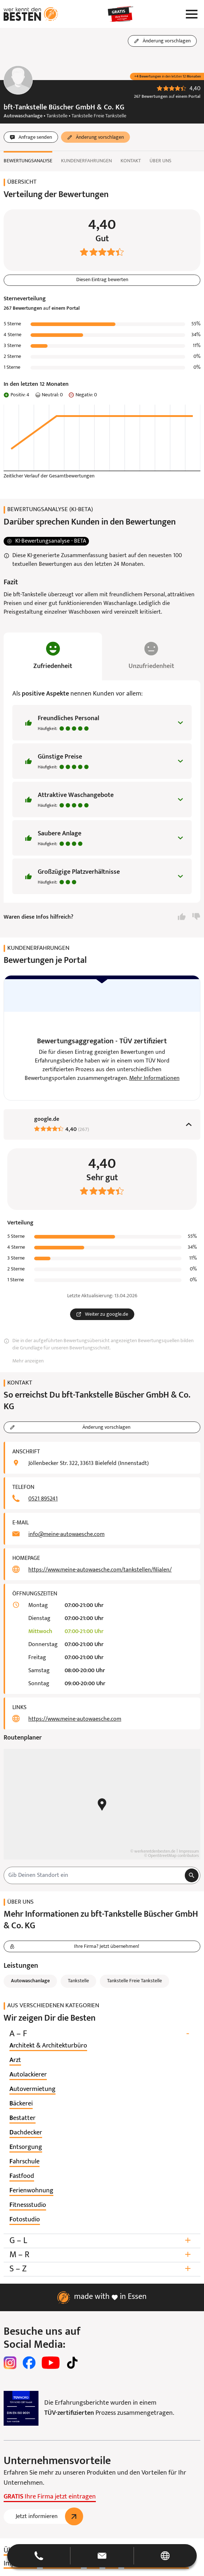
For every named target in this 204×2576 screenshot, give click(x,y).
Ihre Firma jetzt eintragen (50, 2496)
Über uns (160, 161)
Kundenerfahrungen (86, 161)
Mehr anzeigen (28, 1361)
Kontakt (131, 161)
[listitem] (48, 2046)
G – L (102, 2240)
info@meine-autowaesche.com (66, 1535)
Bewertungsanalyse (28, 161)
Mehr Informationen (154, 1079)
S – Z (102, 2269)
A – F (102, 2033)
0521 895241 (43, 1499)
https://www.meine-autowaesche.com (74, 1720)
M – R (102, 2254)
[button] (102, 2555)
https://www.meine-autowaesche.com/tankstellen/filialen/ (100, 1570)
